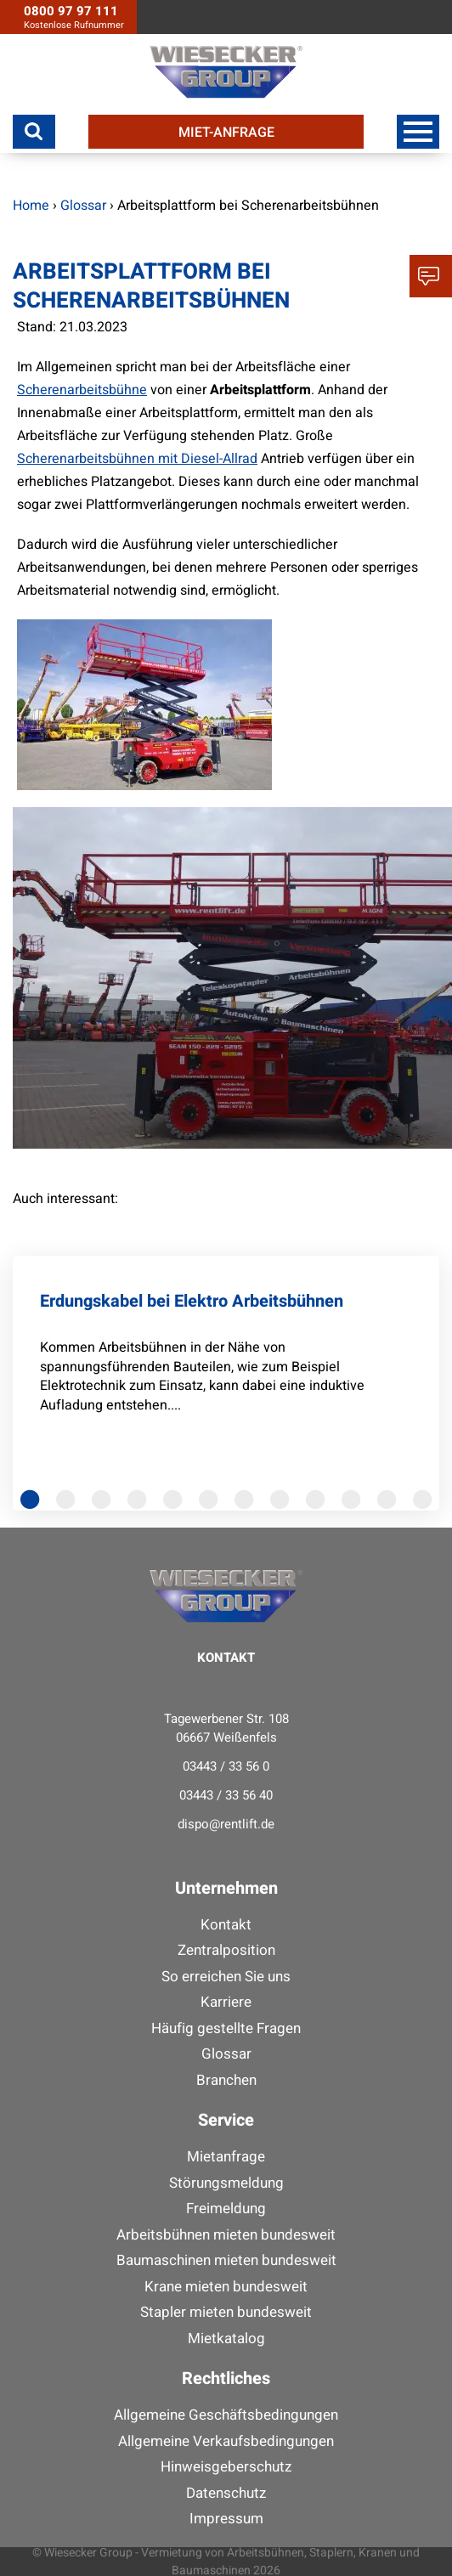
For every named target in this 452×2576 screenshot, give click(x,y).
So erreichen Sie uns (226, 1976)
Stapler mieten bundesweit (226, 2312)
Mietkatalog (226, 2338)
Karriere (226, 2002)
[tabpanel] (226, 1381)
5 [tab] (177, 1505)
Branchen (226, 2080)
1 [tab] (34, 1505)
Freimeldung (226, 2208)
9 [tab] (319, 1505)
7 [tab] (248, 1505)
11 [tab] (391, 1505)
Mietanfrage (226, 2156)
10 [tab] (355, 1505)
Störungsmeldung (226, 2183)
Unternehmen (226, 1888)
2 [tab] (70, 1505)
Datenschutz (226, 2493)
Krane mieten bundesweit (226, 2286)
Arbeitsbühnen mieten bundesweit (226, 2235)
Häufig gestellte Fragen (226, 2028)
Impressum (226, 2518)
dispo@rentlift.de (226, 1824)
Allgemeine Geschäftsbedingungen (226, 2415)
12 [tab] (427, 1505)
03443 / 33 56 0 (226, 1766)
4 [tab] (141, 1505)
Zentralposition (226, 1950)
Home (31, 205)
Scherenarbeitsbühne (82, 390)
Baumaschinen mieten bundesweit (226, 2260)
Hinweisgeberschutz (226, 2466)
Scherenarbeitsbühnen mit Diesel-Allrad (137, 459)
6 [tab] (212, 1505)
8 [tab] (284, 1505)
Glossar (226, 2054)
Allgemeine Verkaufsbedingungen (226, 2441)
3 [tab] (105, 1505)
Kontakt (226, 1924)
